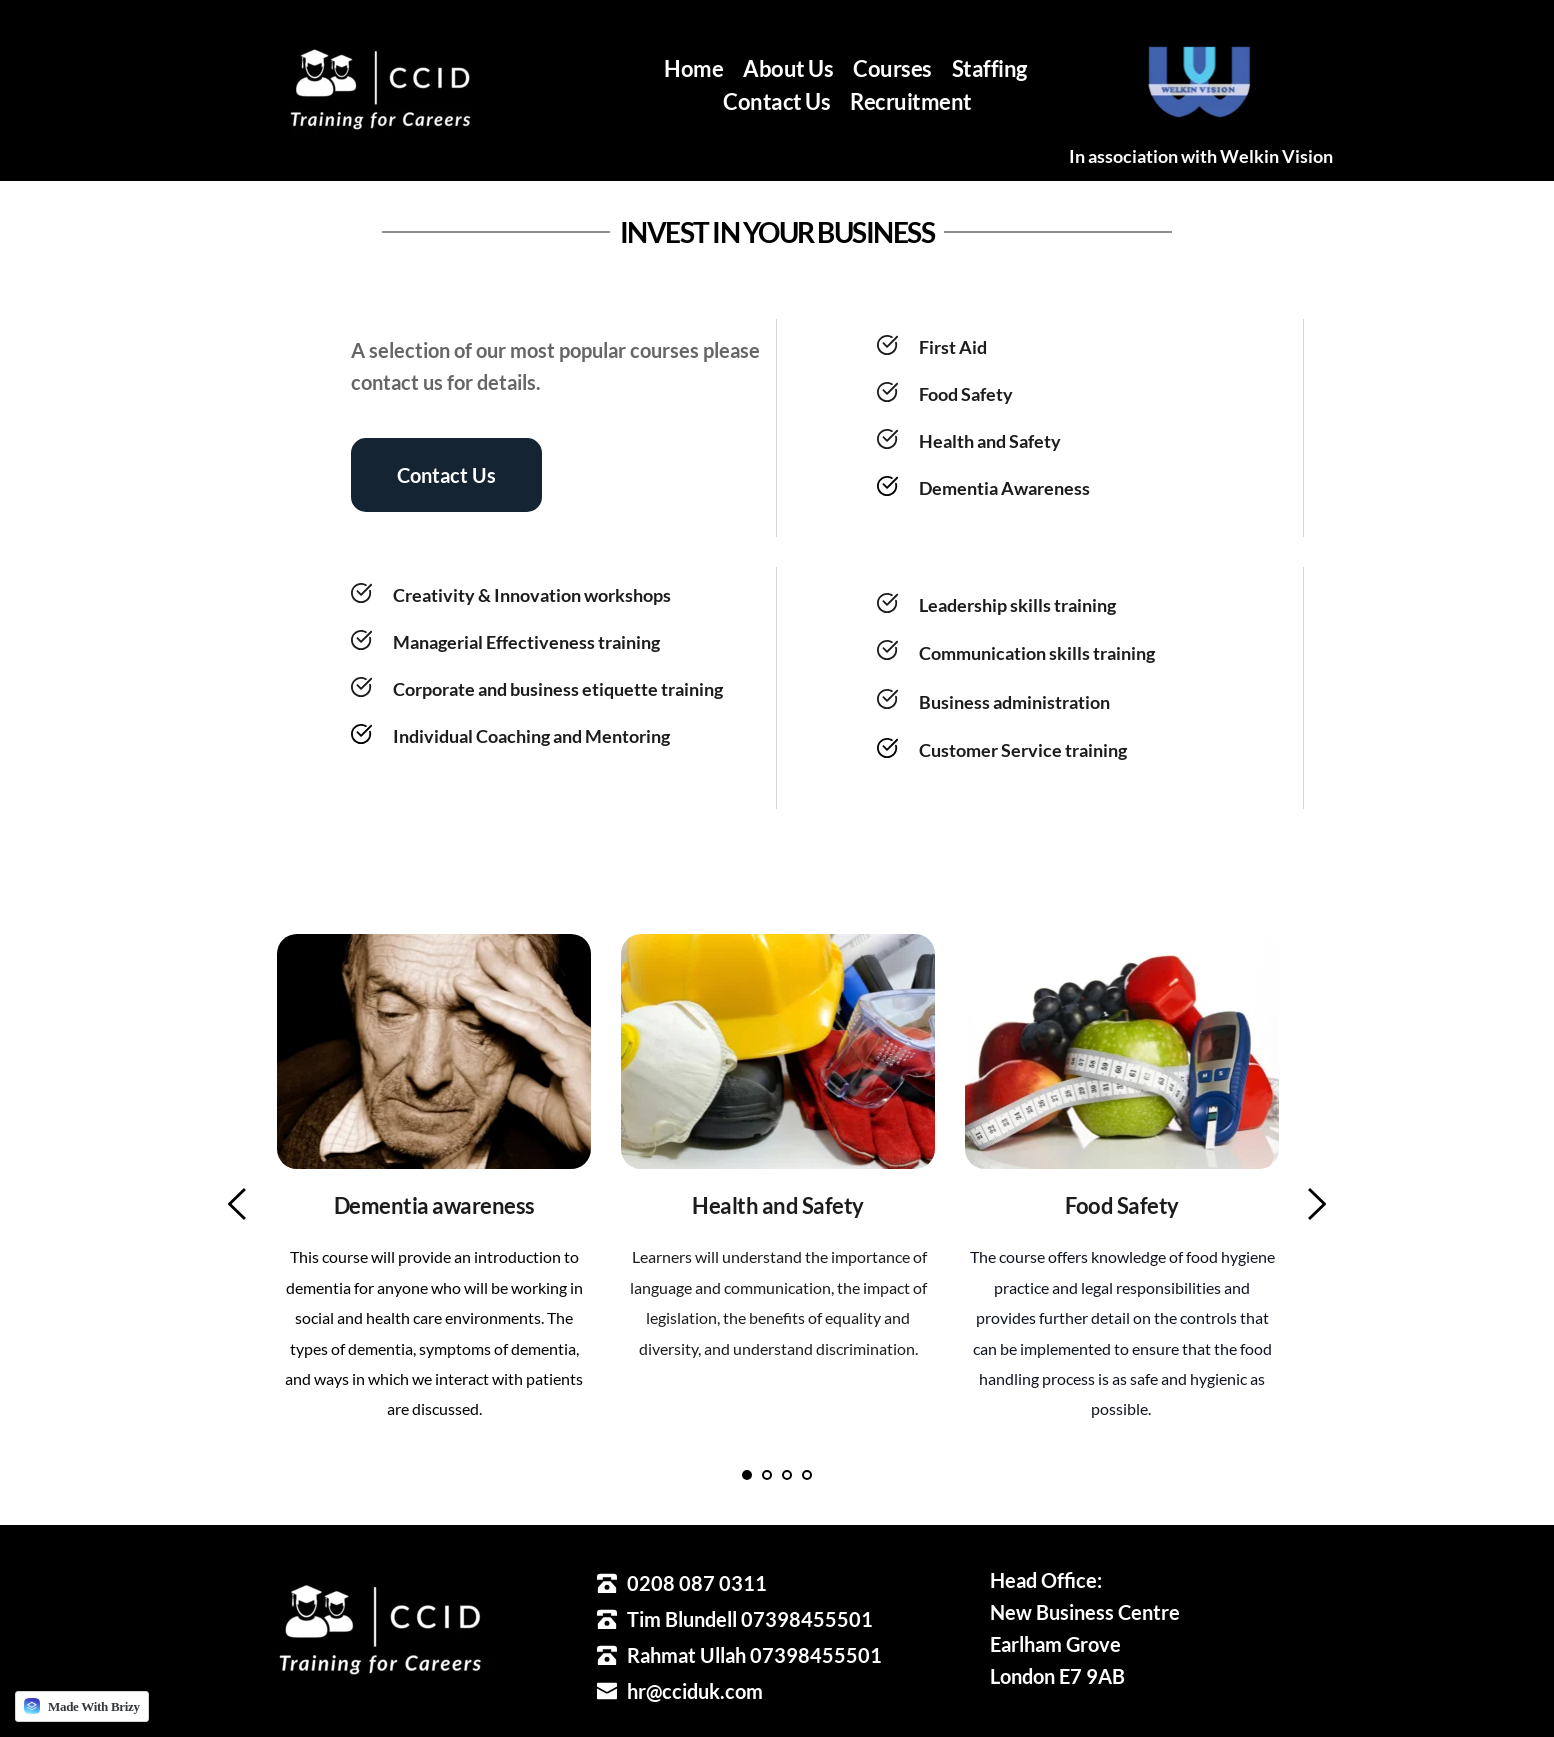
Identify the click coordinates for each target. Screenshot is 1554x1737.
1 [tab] (747, 1475)
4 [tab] (807, 1475)
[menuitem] (693, 68)
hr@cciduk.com (695, 1691)
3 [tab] (787, 1475)
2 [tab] (767, 1475)
